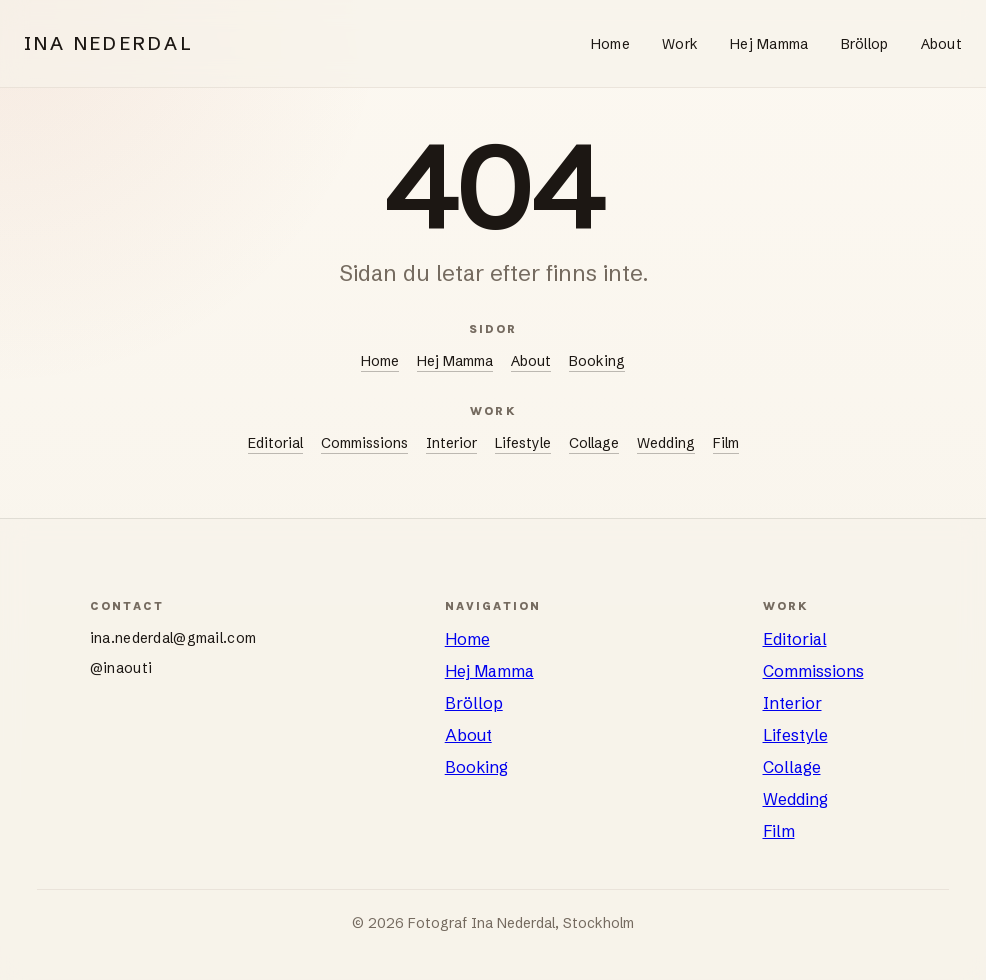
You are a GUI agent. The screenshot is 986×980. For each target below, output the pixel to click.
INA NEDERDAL (109, 43)
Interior (451, 443)
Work (680, 44)
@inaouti (121, 668)
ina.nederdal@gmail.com (173, 638)
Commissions (364, 443)
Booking (597, 361)
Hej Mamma (769, 44)
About (941, 44)
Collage (594, 443)
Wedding (666, 443)
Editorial (275, 443)
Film (726, 443)
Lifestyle (523, 443)
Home (610, 44)
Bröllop (865, 44)
